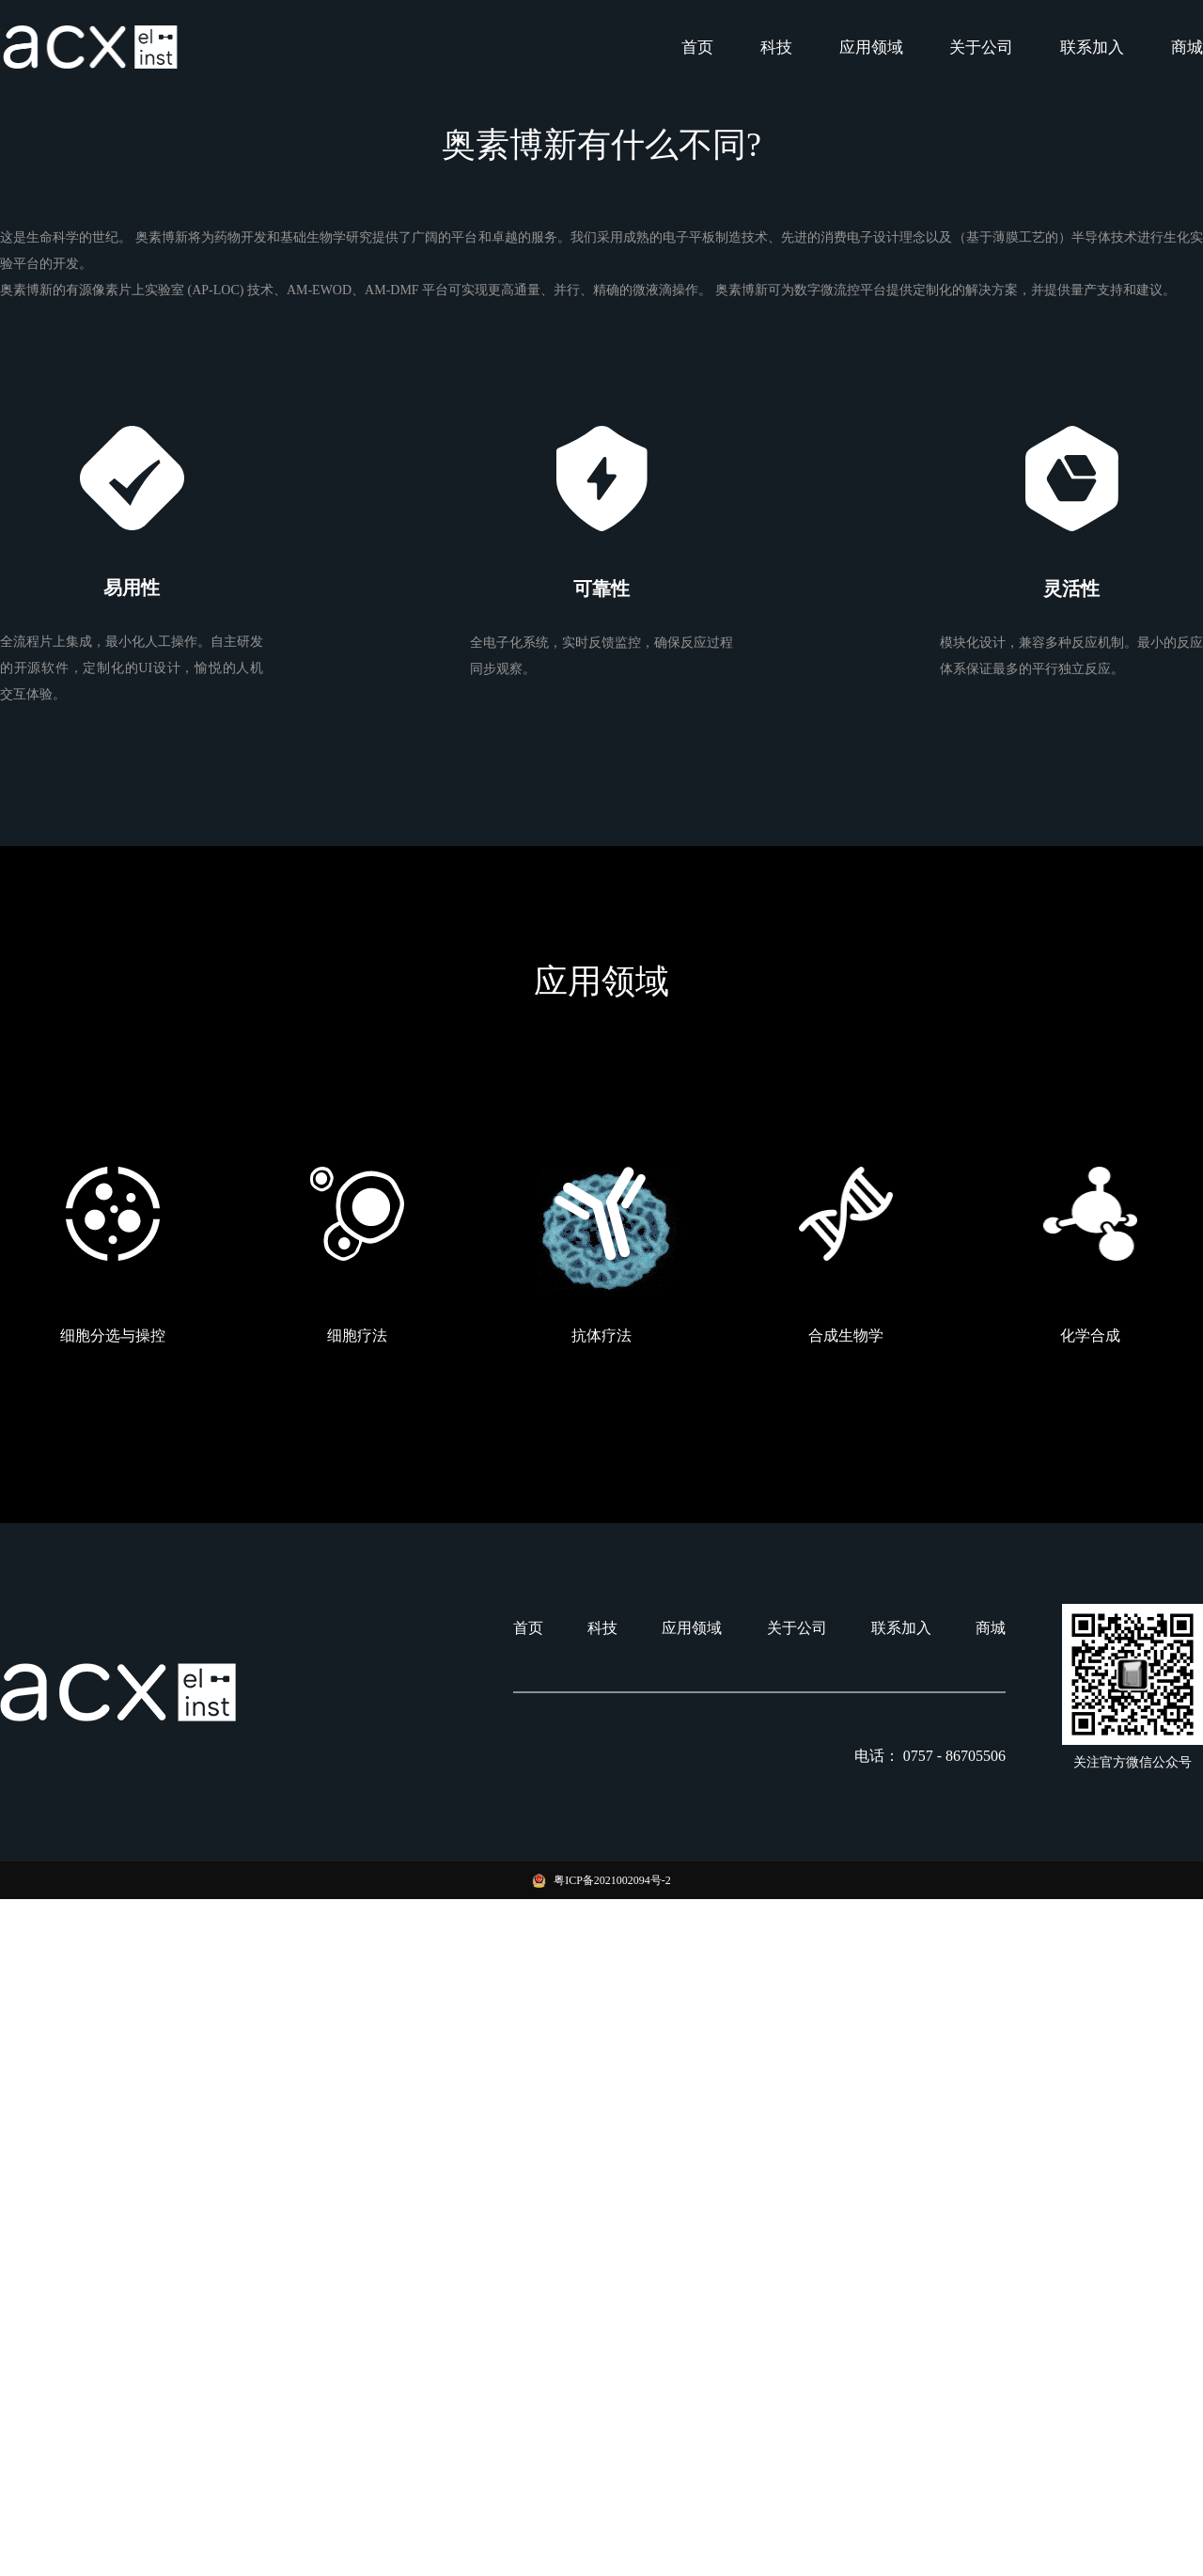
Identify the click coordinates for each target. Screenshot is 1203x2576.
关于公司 (981, 47)
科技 (776, 47)
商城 (1187, 47)
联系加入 (1092, 47)
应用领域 (871, 47)
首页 (697, 47)
